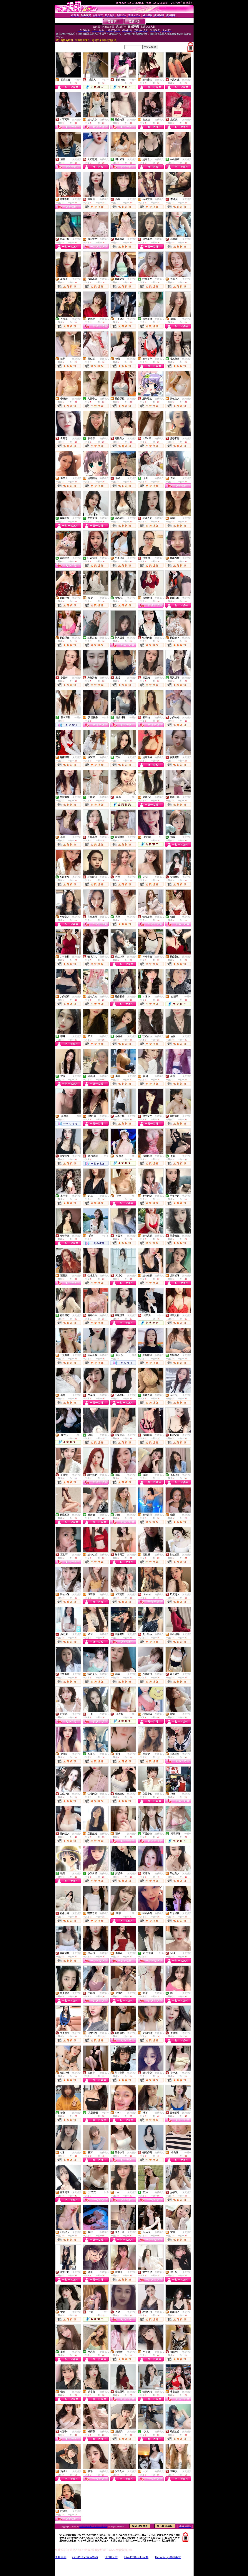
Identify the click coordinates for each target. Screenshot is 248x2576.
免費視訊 (159, 79)
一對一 (77, 79)
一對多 (77, 717)
